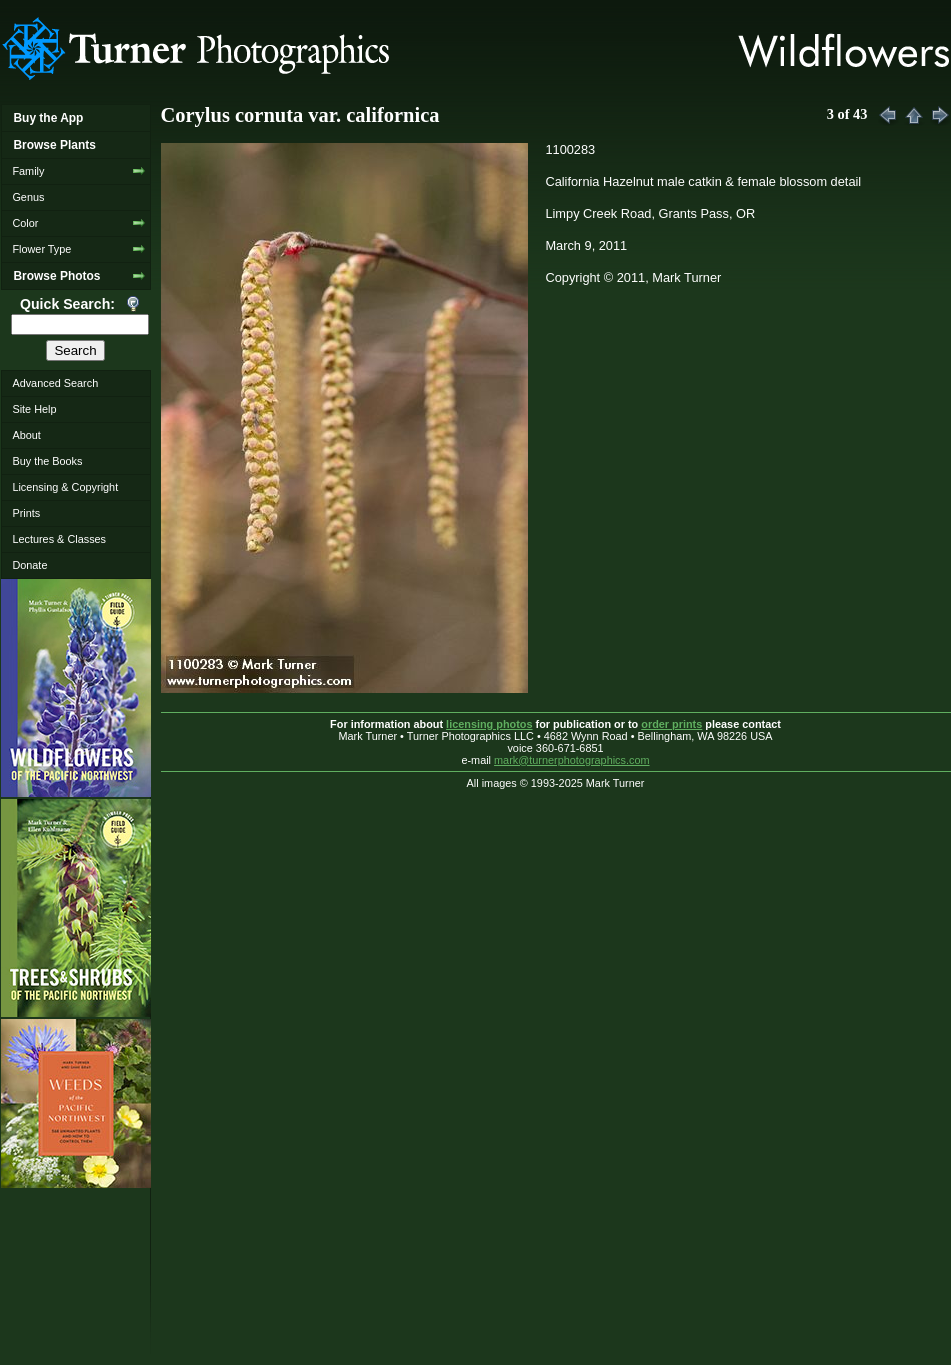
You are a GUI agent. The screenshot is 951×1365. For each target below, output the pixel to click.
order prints (671, 724)
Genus (28, 197)
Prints (26, 513)
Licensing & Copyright (65, 487)
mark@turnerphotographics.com (572, 760)
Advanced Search (55, 383)
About (26, 435)
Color (25, 223)
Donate (29, 565)
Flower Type (41, 249)
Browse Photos (56, 276)
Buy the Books (47, 461)
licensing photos (489, 724)
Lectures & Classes (59, 539)
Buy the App (48, 118)
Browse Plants (54, 145)
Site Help (34, 409)
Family (28, 171)
